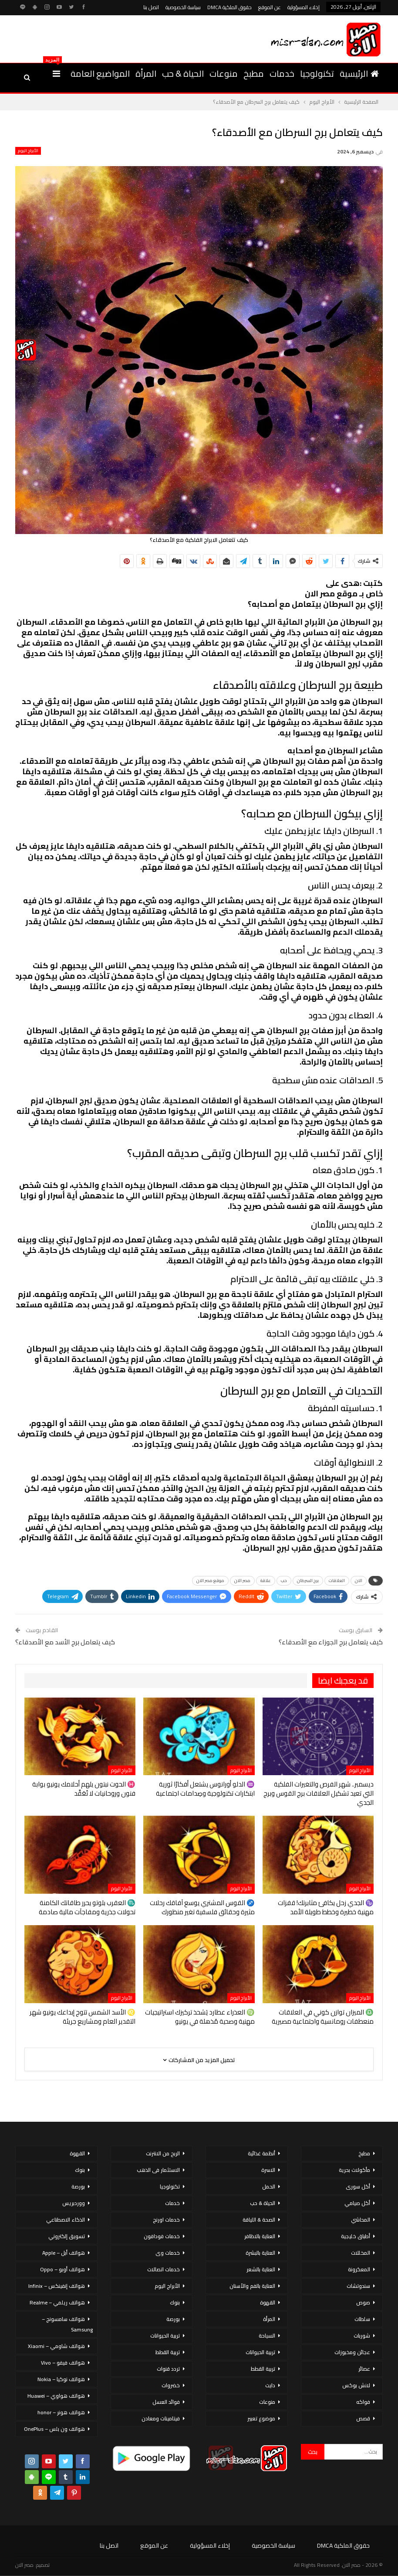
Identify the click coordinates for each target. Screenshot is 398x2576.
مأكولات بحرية (354, 2170)
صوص (363, 2302)
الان (358, 1580)
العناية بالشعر (260, 2269)
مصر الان (242, 1580)
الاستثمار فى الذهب (158, 2170)
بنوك (175, 2302)
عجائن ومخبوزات (352, 2352)
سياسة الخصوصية (183, 7)
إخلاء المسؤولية (303, 7)
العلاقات (337, 1580)
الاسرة (268, 2170)
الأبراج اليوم (28, 151)
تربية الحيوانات (260, 2352)
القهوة (267, 2302)
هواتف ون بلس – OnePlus (54, 2429)
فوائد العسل (166, 2402)
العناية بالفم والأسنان (252, 2286)
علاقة (265, 1580)
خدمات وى (167, 2253)
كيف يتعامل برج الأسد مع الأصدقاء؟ (65, 1642)
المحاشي (360, 2220)
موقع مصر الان (210, 1580)
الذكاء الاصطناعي (65, 2220)
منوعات (223, 73)
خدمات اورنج (166, 2220)
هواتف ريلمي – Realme (57, 2302)
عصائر (364, 2369)
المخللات (360, 2253)
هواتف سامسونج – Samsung (67, 2324)
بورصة (173, 2319)
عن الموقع (269, 7)
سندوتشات (358, 2286)
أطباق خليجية (355, 2236)
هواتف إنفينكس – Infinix (56, 2286)
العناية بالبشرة (260, 2253)
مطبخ (253, 73)
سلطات (362, 2319)
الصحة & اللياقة (259, 2220)
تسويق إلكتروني (66, 2236)
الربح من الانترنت (163, 2153)
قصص (363, 2418)
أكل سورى (358, 2186)
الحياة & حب (183, 73)
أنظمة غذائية (261, 2153)
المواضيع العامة (100, 73)
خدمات (282, 73)
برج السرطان (308, 1580)
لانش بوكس (356, 2385)
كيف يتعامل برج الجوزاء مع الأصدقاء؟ (331, 1642)
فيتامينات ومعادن (161, 2418)
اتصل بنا (151, 7)
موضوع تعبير (261, 2418)
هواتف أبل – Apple (63, 2253)
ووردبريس (73, 2203)
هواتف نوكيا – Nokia (61, 2379)
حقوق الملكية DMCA (229, 7)
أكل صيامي (357, 2203)
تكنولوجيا (317, 73)
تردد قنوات (168, 2369)
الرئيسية (359, 73)
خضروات (171, 2385)
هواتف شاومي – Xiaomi (56, 2346)
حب (284, 1580)
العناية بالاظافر (259, 2236)
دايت (270, 2385)
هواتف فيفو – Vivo (63, 2363)
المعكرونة (359, 2269)
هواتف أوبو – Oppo (62, 2269)
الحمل (268, 2186)
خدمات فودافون (162, 2236)
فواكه (363, 2402)
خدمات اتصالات (163, 2269)
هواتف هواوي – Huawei (56, 2396)
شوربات (362, 2336)
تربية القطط (263, 2369)
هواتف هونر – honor (61, 2412)
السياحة (267, 2336)
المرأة (145, 73)
